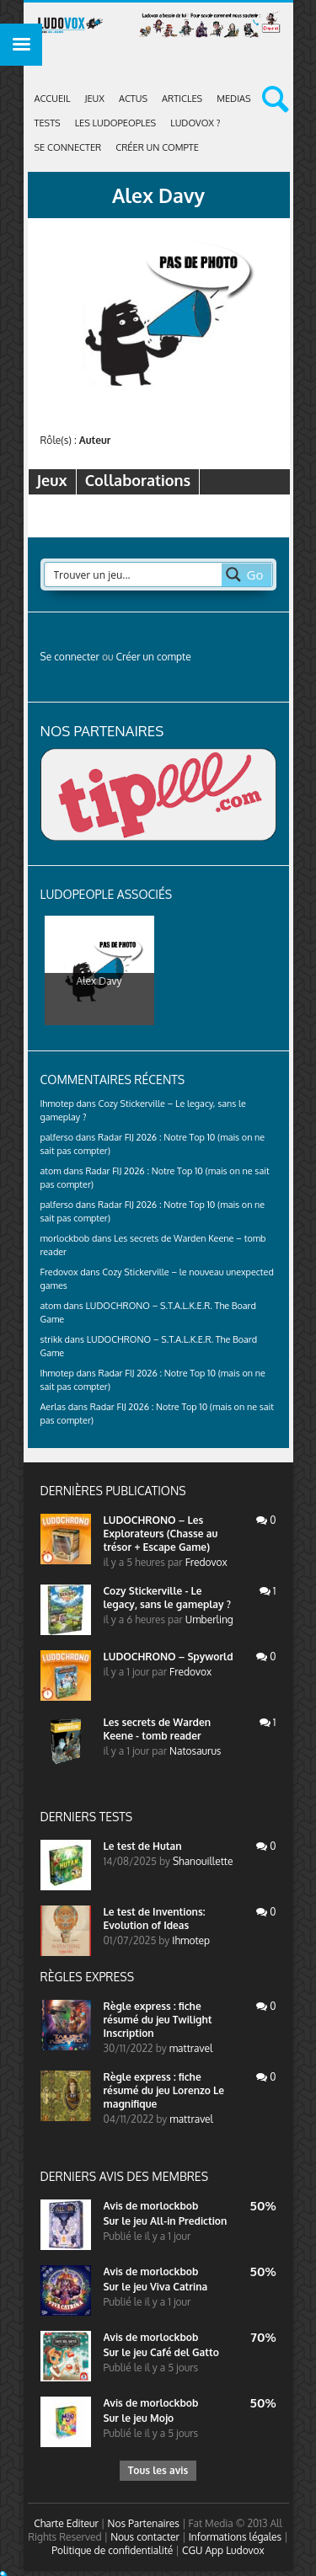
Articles (182, 98)
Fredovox (206, 1562)
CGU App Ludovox (223, 2550)
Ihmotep (57, 1103)
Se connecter (68, 147)
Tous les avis (158, 2470)
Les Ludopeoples (116, 123)
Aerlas (53, 1407)
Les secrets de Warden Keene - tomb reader (158, 1729)
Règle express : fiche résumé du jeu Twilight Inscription (158, 2019)
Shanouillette (203, 1861)
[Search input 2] (134, 574)
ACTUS (133, 98)
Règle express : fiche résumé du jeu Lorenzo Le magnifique (164, 2090)
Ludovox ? (195, 123)
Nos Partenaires (143, 2523)
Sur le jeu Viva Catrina (156, 2286)
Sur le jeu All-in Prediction (166, 2221)
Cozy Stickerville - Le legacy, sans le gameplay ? (167, 1598)
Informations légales (235, 2537)
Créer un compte (157, 147)
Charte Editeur (66, 2523)
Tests (48, 123)
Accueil (53, 98)
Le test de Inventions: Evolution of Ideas (155, 1918)
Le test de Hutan (143, 1846)
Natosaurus (195, 1751)
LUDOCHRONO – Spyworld (168, 1656)
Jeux (94, 98)
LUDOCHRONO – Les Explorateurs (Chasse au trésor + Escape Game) (161, 1533)
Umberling (209, 1619)
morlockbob (169, 2205)
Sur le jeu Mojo (139, 2418)
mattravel (191, 2048)
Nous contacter (144, 2537)
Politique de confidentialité (112, 2550)
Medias (233, 98)
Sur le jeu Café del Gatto (161, 2352)
